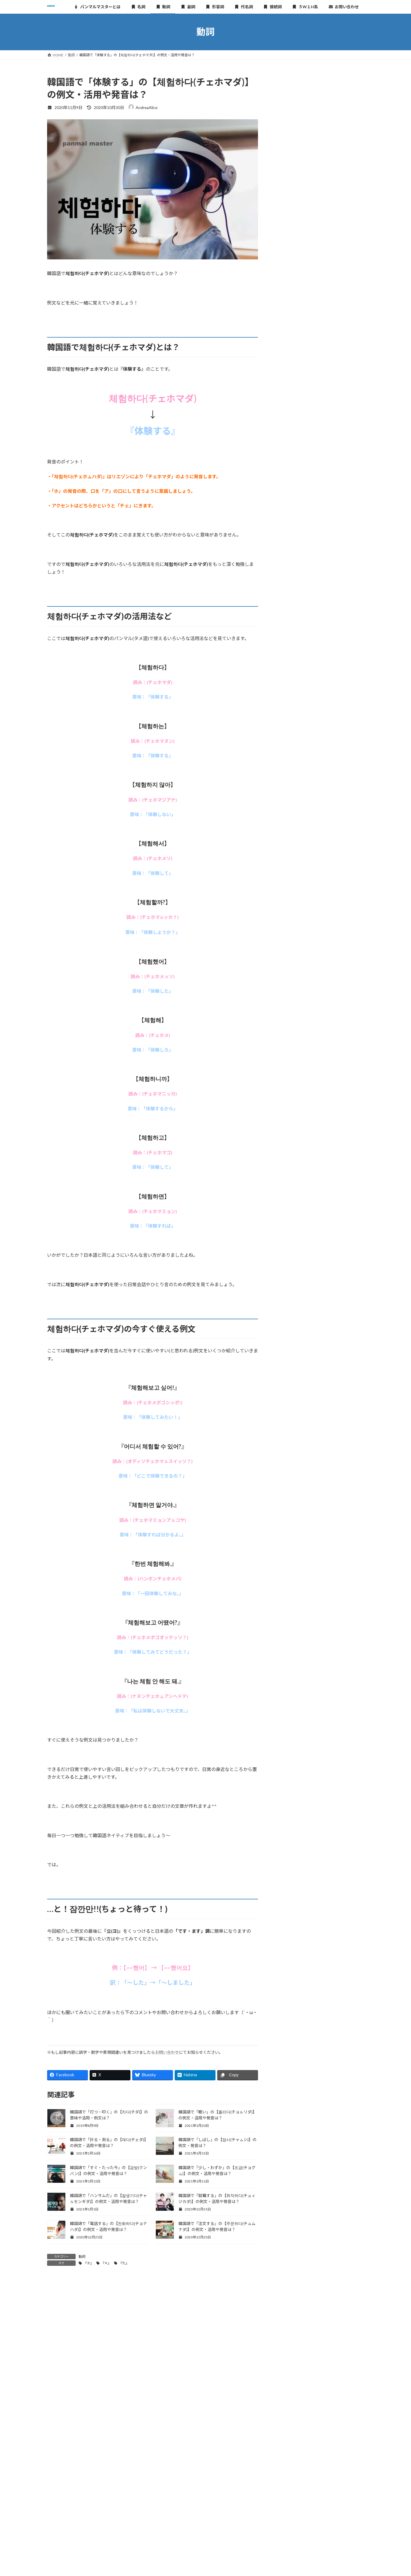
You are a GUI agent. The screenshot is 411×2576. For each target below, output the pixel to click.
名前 (51, 2390)
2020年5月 (289, 747)
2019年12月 (291, 770)
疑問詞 (286, 624)
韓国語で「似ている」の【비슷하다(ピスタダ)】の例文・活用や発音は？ (337, 438)
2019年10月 (291, 794)
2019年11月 (291, 782)
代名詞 (286, 601)
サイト (54, 2450)
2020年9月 (289, 724)
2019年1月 (289, 898)
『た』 (124, 2263)
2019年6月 (289, 840)
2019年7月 (289, 828)
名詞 (284, 554)
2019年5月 (289, 852)
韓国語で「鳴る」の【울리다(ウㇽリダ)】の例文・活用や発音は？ (337, 293)
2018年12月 (291, 909)
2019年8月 (289, 817)
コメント (59, 2313)
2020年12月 (291, 689)
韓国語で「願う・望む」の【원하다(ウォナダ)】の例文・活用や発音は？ (335, 508)
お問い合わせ (167, 2052)
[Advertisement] (320, 111)
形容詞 (286, 589)
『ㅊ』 (106, 2263)
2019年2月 (289, 886)
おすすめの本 (292, 647)
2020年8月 (289, 736)
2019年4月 (289, 863)
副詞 (284, 578)
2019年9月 (289, 805)
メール (54, 2420)
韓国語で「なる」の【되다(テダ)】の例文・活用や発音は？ (336, 258)
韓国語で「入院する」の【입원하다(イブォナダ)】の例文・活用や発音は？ (337, 473)
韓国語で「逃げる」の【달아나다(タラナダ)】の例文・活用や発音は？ (337, 403)
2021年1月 (289, 678)
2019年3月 (289, 875)
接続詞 (286, 612)
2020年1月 (289, 759)
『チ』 (88, 2263)
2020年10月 (291, 713)
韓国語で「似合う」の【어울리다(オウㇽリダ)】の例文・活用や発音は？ (337, 368)
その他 (286, 636)
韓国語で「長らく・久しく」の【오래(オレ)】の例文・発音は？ (337, 183)
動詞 (81, 2256)
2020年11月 (291, 701)
